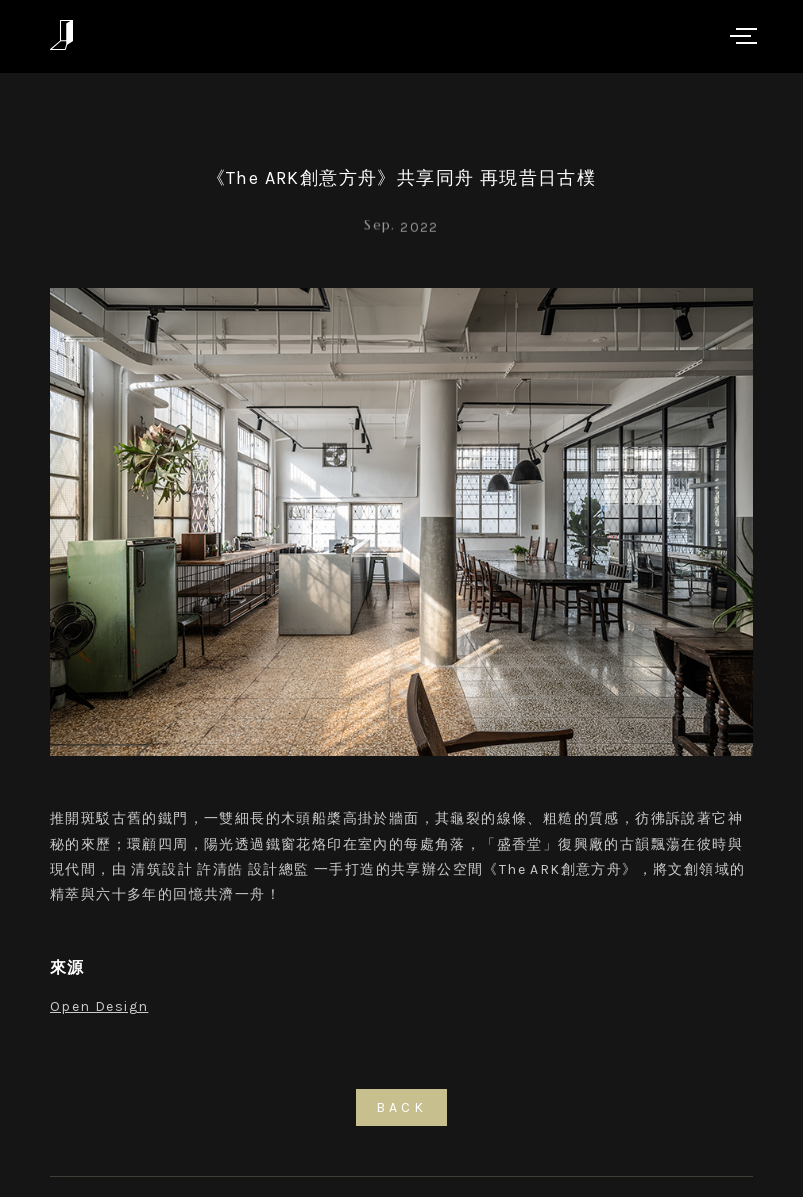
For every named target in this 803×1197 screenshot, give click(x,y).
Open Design (99, 1006)
